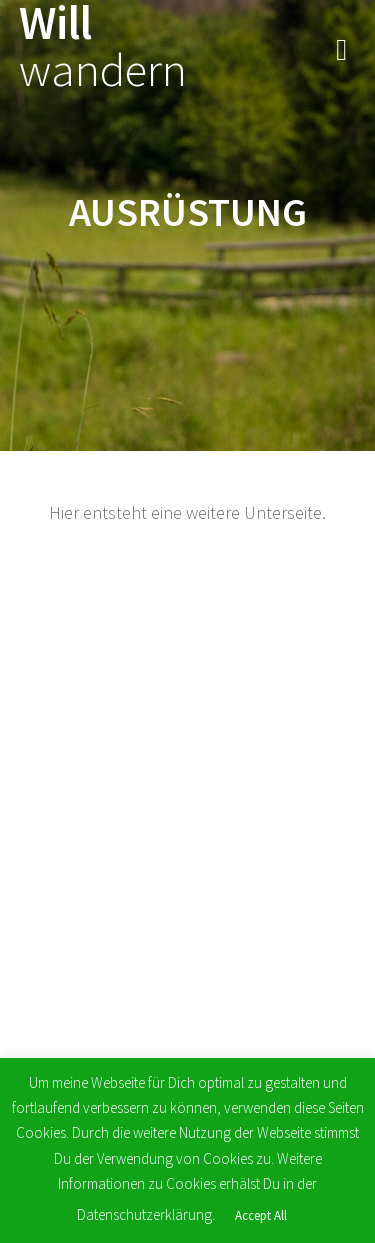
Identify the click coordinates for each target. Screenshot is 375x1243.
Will (103, 47)
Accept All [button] (261, 1215)
